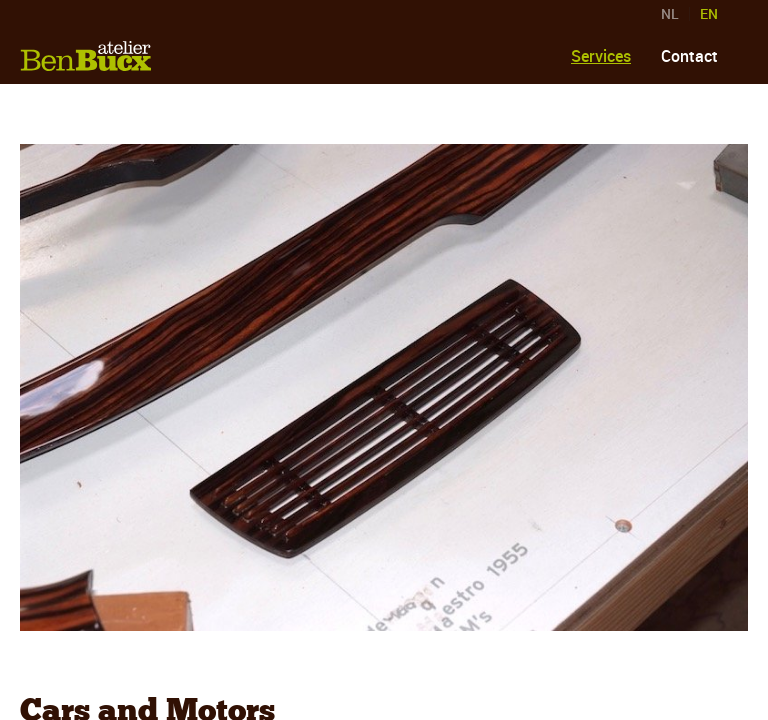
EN (709, 14)
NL (670, 14)
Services (601, 56)
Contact (689, 56)
